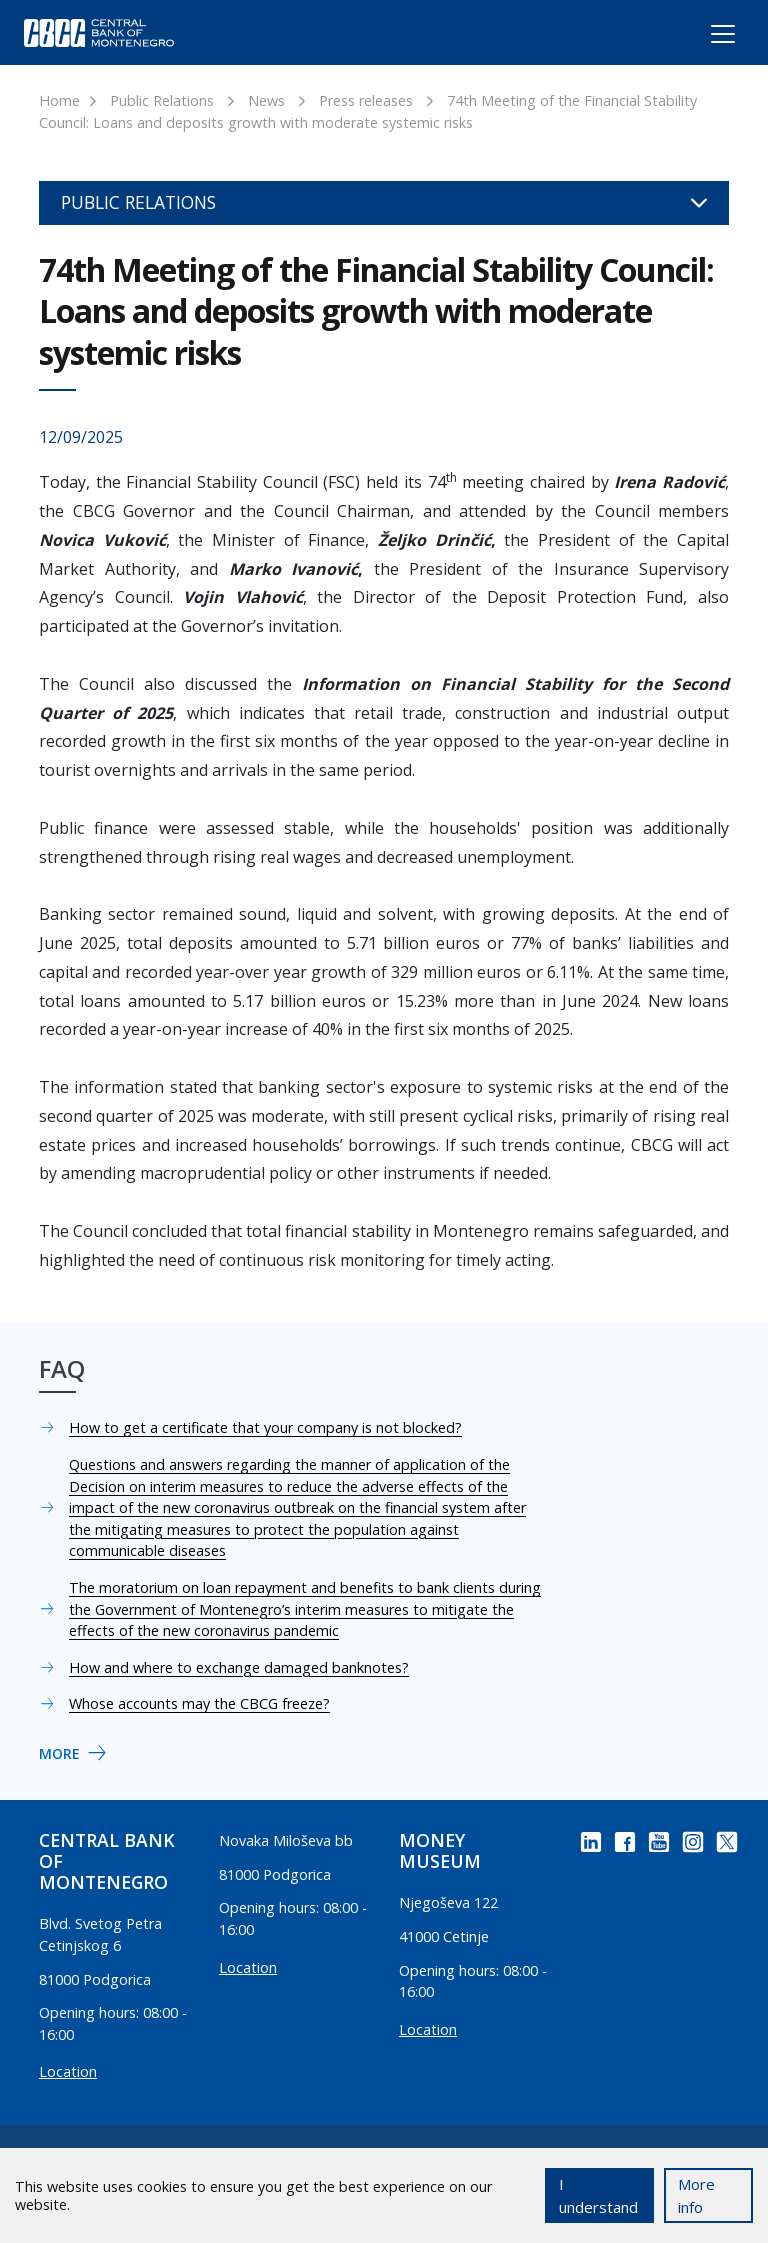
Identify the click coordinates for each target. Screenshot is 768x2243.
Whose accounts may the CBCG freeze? (199, 1703)
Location (68, 2071)
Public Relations (162, 100)
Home (59, 100)
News (266, 100)
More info (696, 2195)
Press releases (366, 100)
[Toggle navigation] (704, 37)
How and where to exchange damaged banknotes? (239, 1667)
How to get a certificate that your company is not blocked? (265, 1427)
